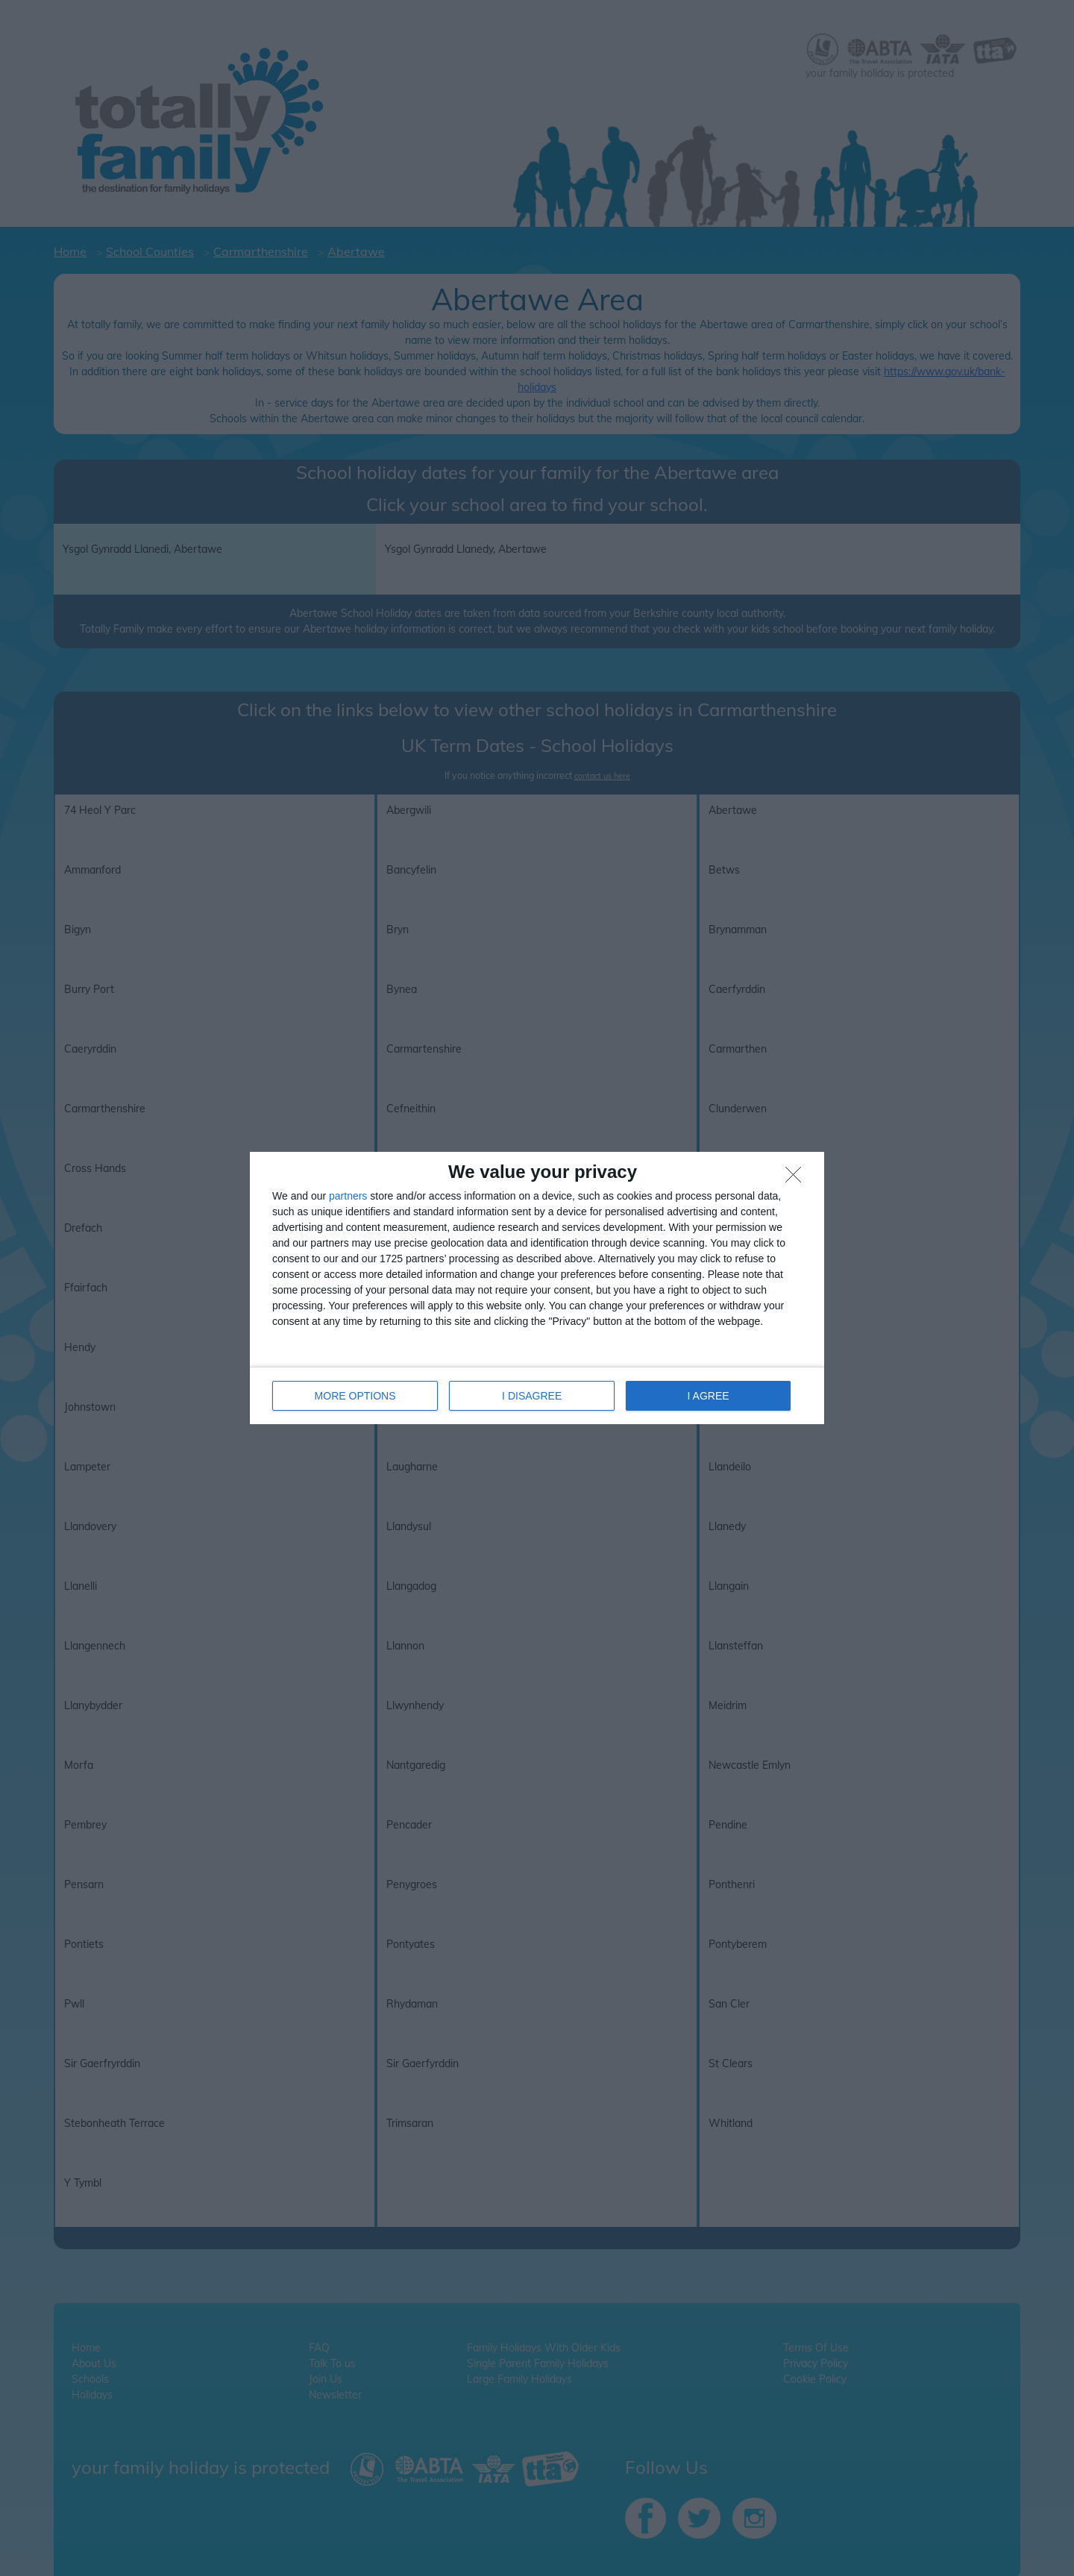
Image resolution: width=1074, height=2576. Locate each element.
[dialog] (537, 1288)
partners (348, 1196)
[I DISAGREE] (797, 1179)
